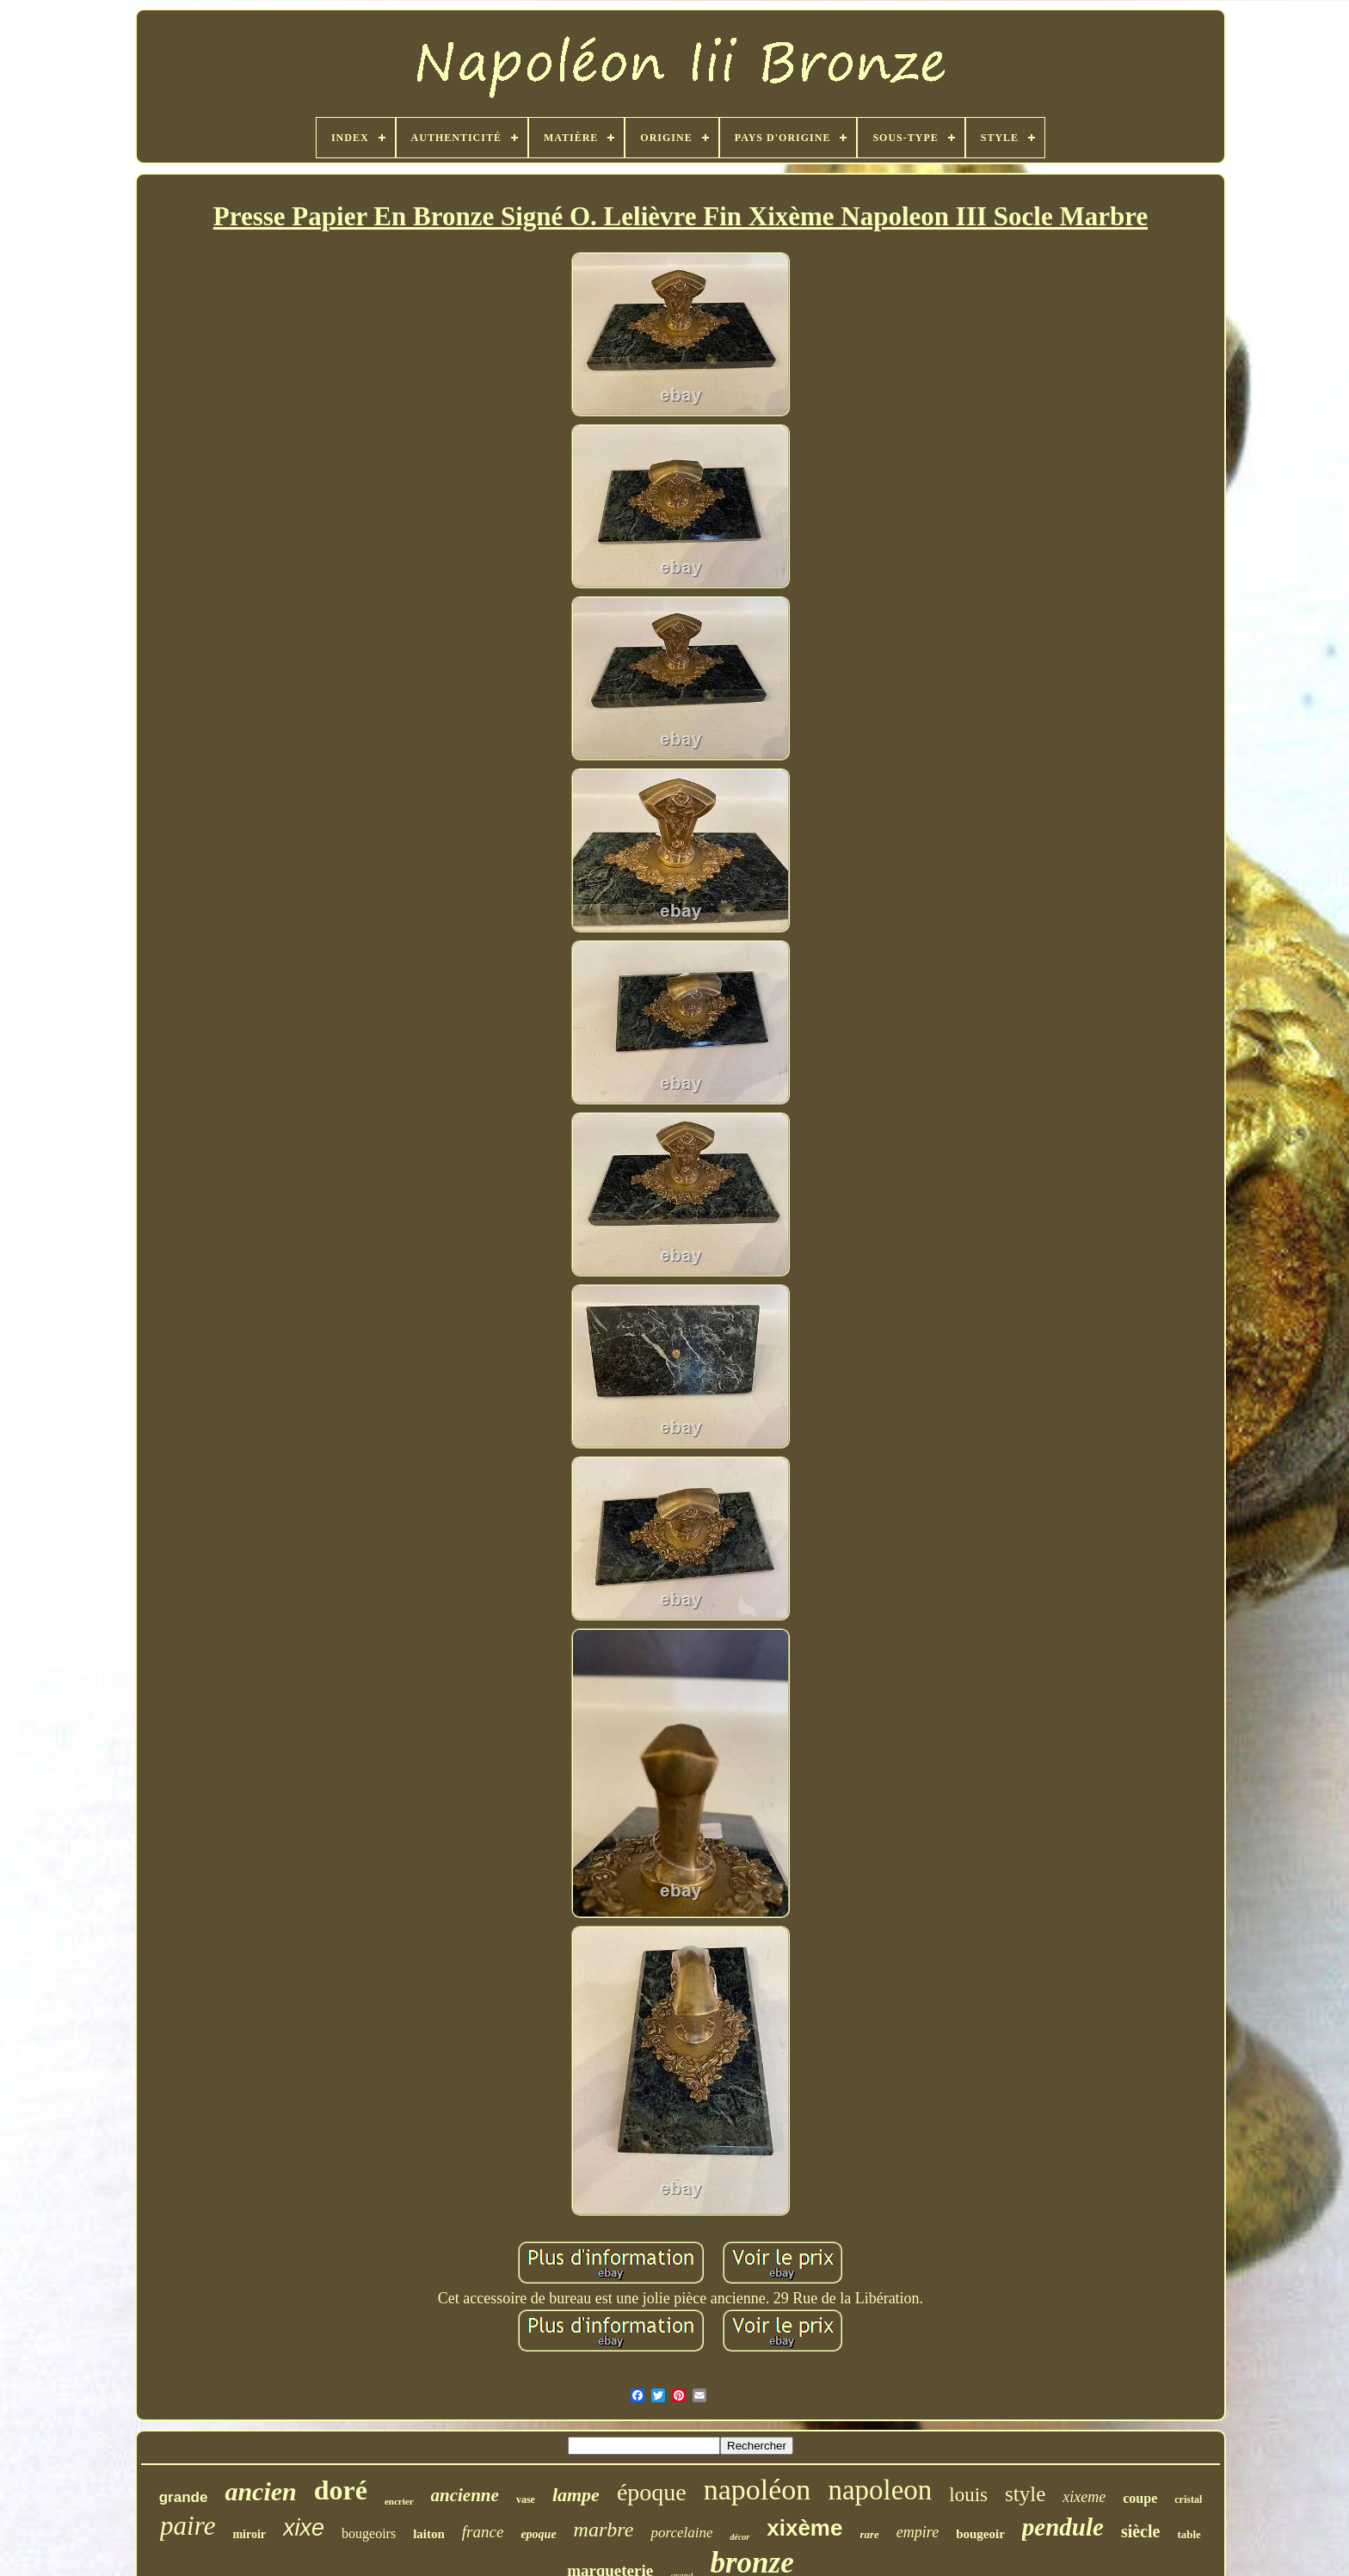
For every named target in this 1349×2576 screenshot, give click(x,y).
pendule (1063, 2527)
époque (652, 2492)
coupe (1140, 2498)
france (483, 2532)
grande (183, 2497)
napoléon (757, 2489)
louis (968, 2494)
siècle (1141, 2531)
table (1188, 2534)
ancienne (465, 2495)
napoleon (880, 2490)
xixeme (1084, 2496)
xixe (303, 2528)
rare (868, 2534)
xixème (804, 2528)
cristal (1188, 2499)
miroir (249, 2534)
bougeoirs (369, 2533)
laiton (429, 2534)
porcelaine (681, 2532)
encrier (399, 2501)
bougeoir (980, 2534)
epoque (538, 2534)
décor (739, 2537)
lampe (576, 2494)
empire (917, 2532)
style (1025, 2493)
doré (340, 2490)
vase (525, 2499)
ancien (260, 2491)
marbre (604, 2529)
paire (187, 2526)
